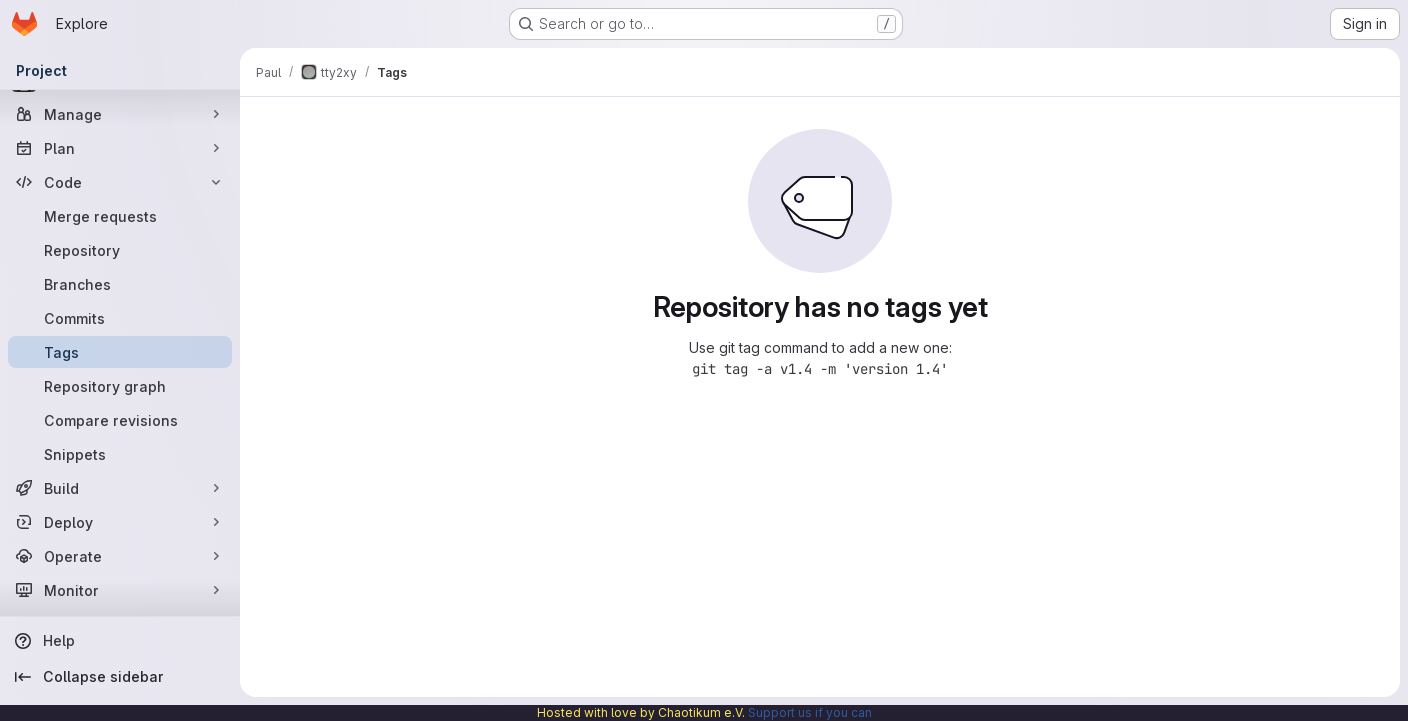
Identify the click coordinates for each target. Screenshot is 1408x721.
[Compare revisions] (120, 420)
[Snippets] (120, 454)
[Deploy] (120, 522)
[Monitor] (120, 590)
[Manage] (120, 114)
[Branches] (120, 284)
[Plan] (120, 148)
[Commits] (120, 318)
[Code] (120, 182)
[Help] (120, 641)
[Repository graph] (120, 386)
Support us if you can (810, 712)
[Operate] (120, 556)
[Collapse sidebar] (120, 677)
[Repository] (120, 250)
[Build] (120, 488)
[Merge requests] (120, 216)
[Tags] (120, 352)
